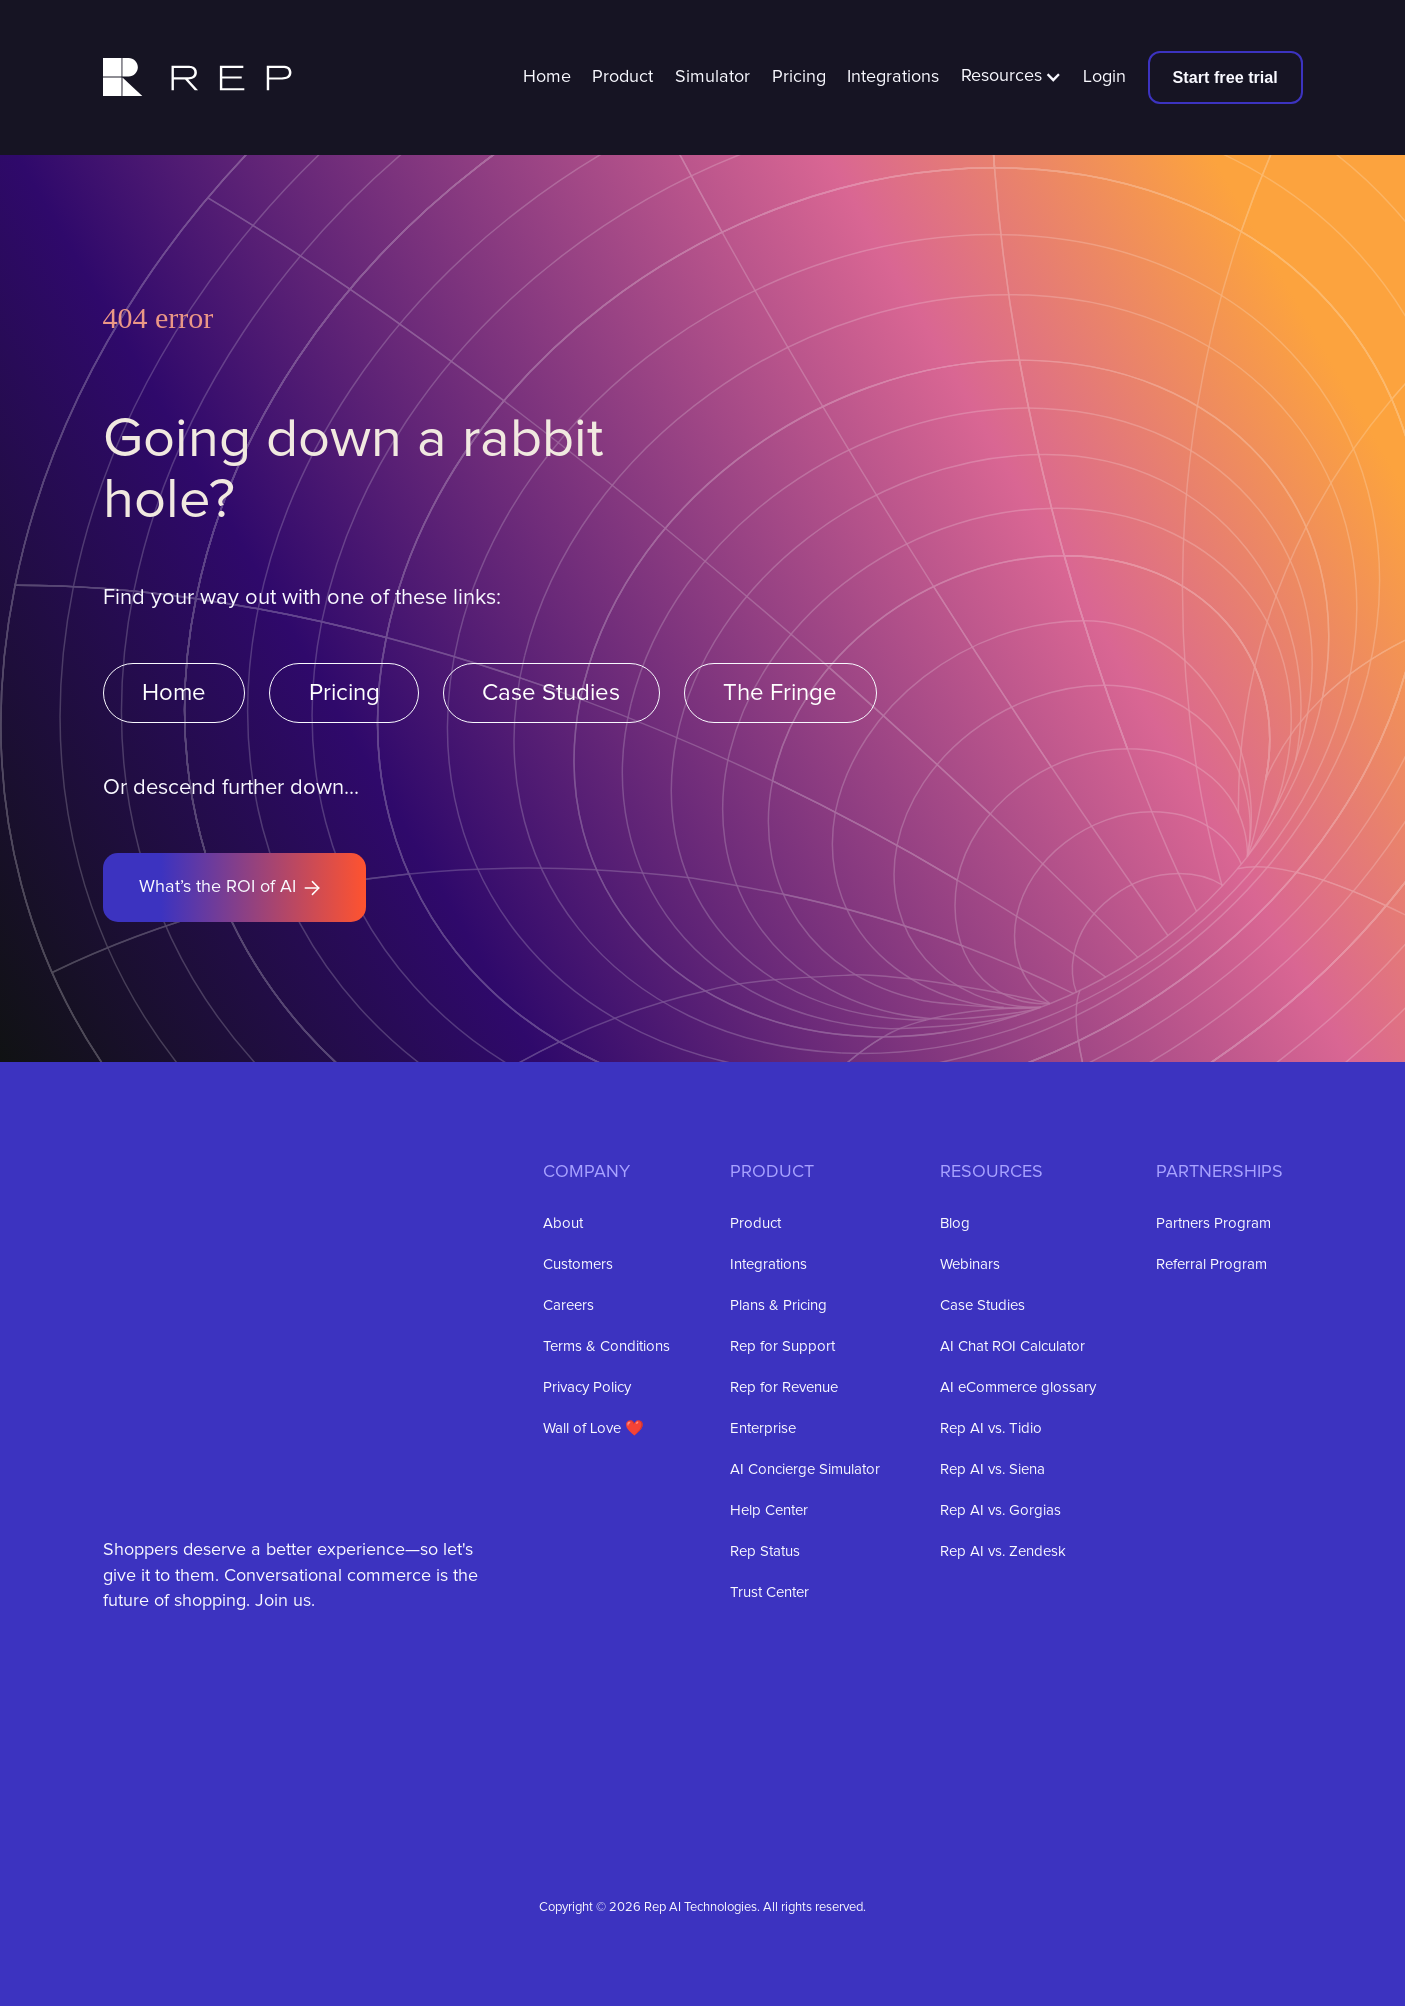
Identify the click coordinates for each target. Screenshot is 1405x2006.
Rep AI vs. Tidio (991, 1428)
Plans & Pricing (778, 1305)
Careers (568, 1305)
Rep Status (765, 1551)
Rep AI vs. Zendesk (1003, 1551)
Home (547, 77)
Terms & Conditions (606, 1346)
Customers (578, 1264)
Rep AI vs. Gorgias (1000, 1510)
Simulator (712, 77)
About (563, 1223)
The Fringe (780, 693)
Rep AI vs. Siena (992, 1469)
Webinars (970, 1264)
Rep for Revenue (784, 1387)
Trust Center (769, 1592)
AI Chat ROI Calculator (1012, 1346)
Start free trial (1225, 77)
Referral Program (1211, 1264)
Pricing (799, 77)
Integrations (893, 77)
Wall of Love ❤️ (593, 1428)
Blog (955, 1223)
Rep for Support (782, 1346)
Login (1104, 77)
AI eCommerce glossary (1018, 1387)
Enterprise (763, 1428)
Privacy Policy (587, 1387)
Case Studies (551, 693)
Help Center (769, 1510)
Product (622, 77)
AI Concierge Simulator (805, 1469)
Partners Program (1213, 1223)
